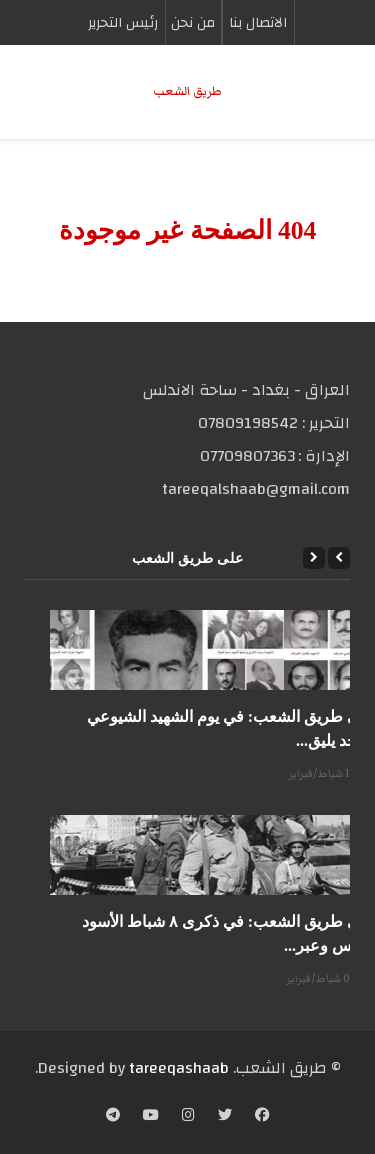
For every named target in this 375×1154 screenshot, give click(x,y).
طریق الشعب (187, 91)
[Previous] (339, 558)
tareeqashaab (179, 1068)
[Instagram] (188, 1117)
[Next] (314, 558)
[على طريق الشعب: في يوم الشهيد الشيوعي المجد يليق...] (212, 650)
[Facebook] (262, 1117)
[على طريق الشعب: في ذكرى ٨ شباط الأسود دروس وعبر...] (212, 855)
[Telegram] (113, 1117)
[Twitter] (225, 1117)
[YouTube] (151, 1117)
